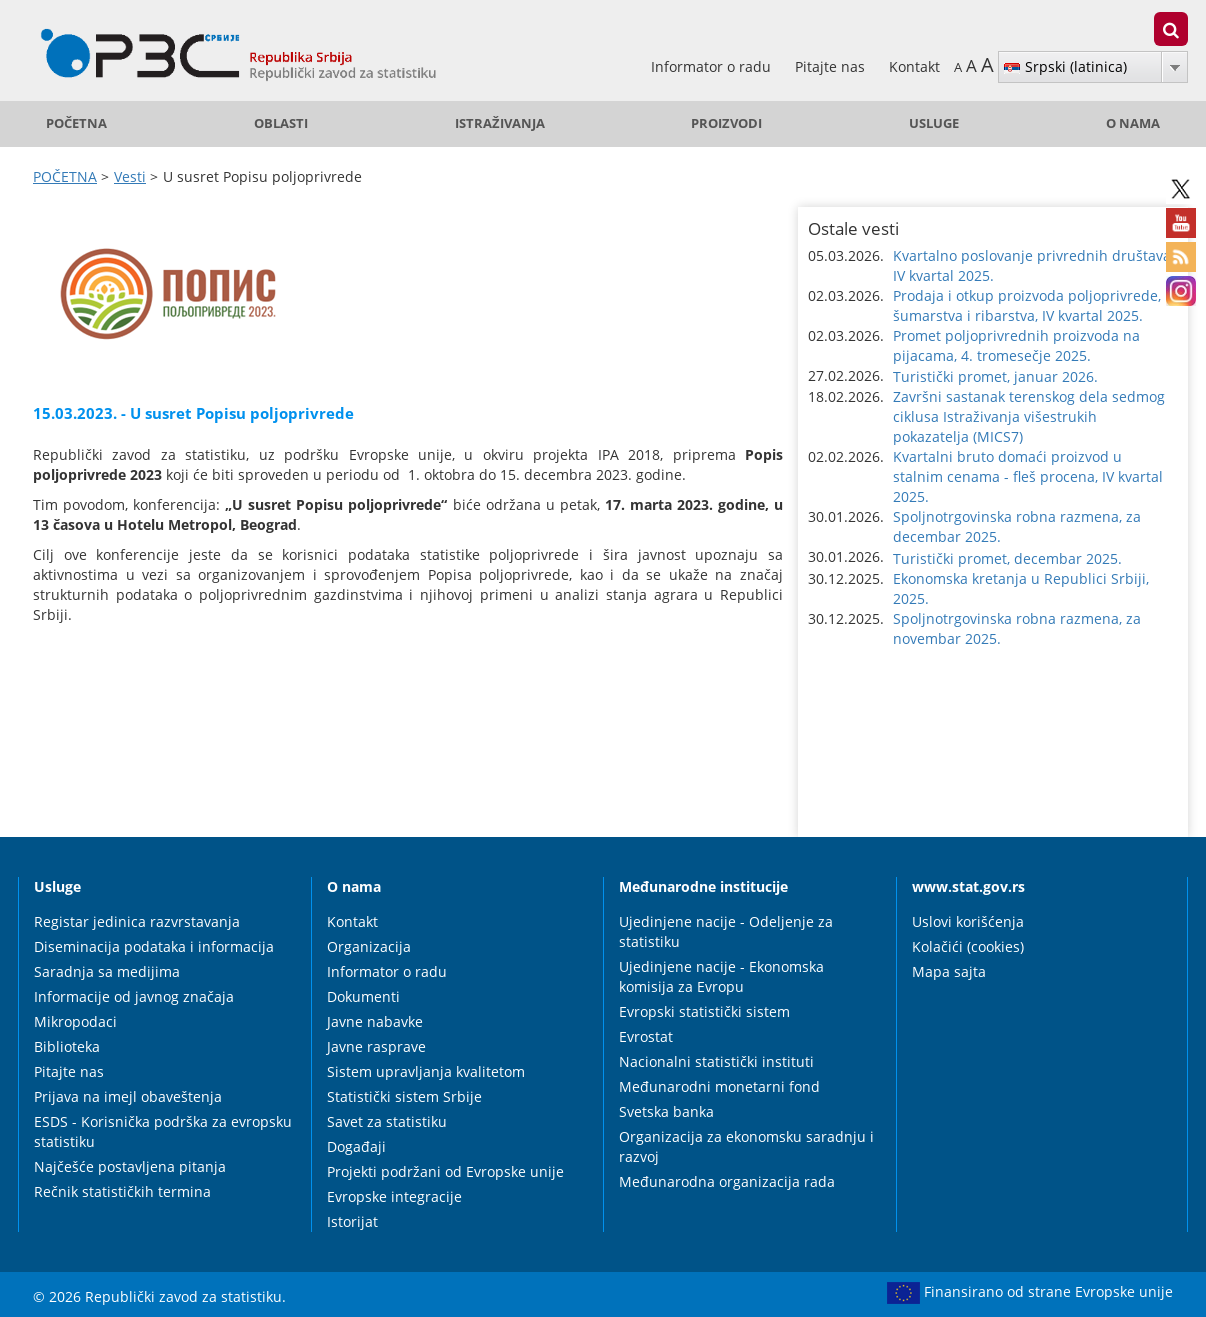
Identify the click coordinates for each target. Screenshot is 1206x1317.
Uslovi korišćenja (968, 921)
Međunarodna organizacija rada (727, 1181)
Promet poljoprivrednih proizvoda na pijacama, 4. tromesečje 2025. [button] (1016, 345)
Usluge (934, 123)
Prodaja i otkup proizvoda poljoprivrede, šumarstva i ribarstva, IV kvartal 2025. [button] (1027, 305)
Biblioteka (67, 1046)
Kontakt (914, 66)
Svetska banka (666, 1111)
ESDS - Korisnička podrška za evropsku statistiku (163, 1131)
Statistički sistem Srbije (404, 1096)
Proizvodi (726, 123)
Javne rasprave (376, 1046)
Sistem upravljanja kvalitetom (426, 1071)
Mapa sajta (949, 971)
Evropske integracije (394, 1196)
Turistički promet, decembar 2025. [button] (1007, 558)
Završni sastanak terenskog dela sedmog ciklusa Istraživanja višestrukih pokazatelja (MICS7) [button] (1029, 416)
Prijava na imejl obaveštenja (128, 1096)
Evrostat (646, 1036)
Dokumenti (363, 996)
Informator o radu (713, 66)
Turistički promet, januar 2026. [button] (995, 376)
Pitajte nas (832, 66)
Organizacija (369, 946)
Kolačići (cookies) (968, 946)
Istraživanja (500, 123)
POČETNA (76, 123)
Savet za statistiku (387, 1121)
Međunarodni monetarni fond (719, 1086)
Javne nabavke (375, 1021)
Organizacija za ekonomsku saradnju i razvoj (746, 1146)
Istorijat (352, 1221)
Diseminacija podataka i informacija (154, 946)
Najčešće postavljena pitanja (130, 1166)
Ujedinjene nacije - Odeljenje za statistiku (726, 931)
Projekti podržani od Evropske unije (445, 1171)
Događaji (356, 1146)
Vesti (130, 176)
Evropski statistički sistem (704, 1011)
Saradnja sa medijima (107, 971)
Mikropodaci (75, 1021)
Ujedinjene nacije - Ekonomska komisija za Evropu (721, 976)
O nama (1133, 123)
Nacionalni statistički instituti (716, 1061)
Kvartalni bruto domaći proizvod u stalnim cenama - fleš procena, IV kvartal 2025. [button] (1028, 476)
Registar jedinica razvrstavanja (137, 921)
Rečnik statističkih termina (122, 1191)
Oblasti (281, 123)
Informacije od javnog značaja (134, 996)
